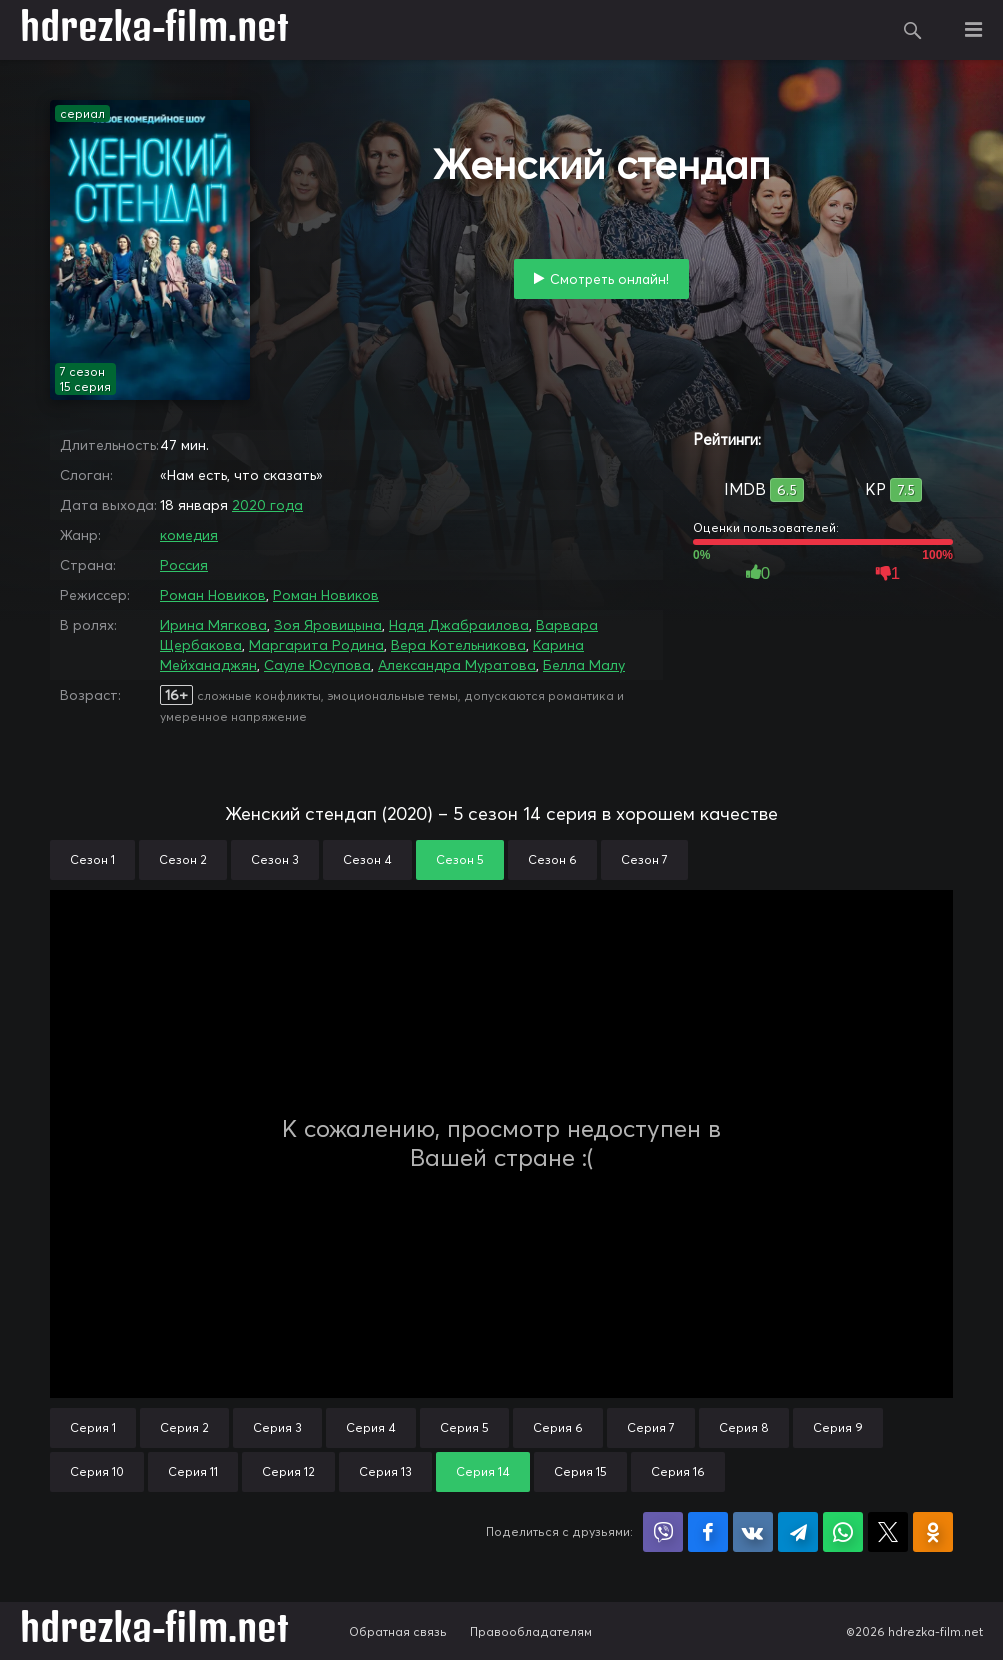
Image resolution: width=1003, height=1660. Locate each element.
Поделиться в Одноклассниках (933, 1532)
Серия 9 (838, 1427)
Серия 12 (288, 1471)
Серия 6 (558, 1427)
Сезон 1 (92, 859)
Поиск (913, 30)
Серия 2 (184, 1427)
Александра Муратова (457, 665)
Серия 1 (93, 1427)
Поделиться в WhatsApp (843, 1532)
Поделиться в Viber (663, 1532)
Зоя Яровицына (328, 625)
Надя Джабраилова (459, 625)
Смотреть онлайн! (609, 279)
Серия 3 (277, 1427)
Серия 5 (464, 1427)
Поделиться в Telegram (798, 1532)
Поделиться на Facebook (708, 1532)
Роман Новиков (213, 595)
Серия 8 (744, 1427)
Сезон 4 (367, 859)
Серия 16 (678, 1471)
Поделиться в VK (753, 1532)
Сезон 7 (644, 859)
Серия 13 (385, 1471)
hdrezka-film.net (154, 30)
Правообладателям (531, 1631)
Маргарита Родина (316, 645)
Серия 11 (193, 1471)
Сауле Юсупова (317, 665)
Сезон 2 (183, 859)
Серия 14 (483, 1471)
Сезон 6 (552, 859)
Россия (184, 565)
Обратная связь (398, 1631)
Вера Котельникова (458, 645)
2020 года (267, 505)
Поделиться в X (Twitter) (888, 1532)
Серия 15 (580, 1471)
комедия (189, 535)
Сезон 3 (275, 859)
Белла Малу (584, 665)
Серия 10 (97, 1471)
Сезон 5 (460, 859)
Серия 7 (651, 1427)
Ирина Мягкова (213, 625)
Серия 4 (371, 1427)
